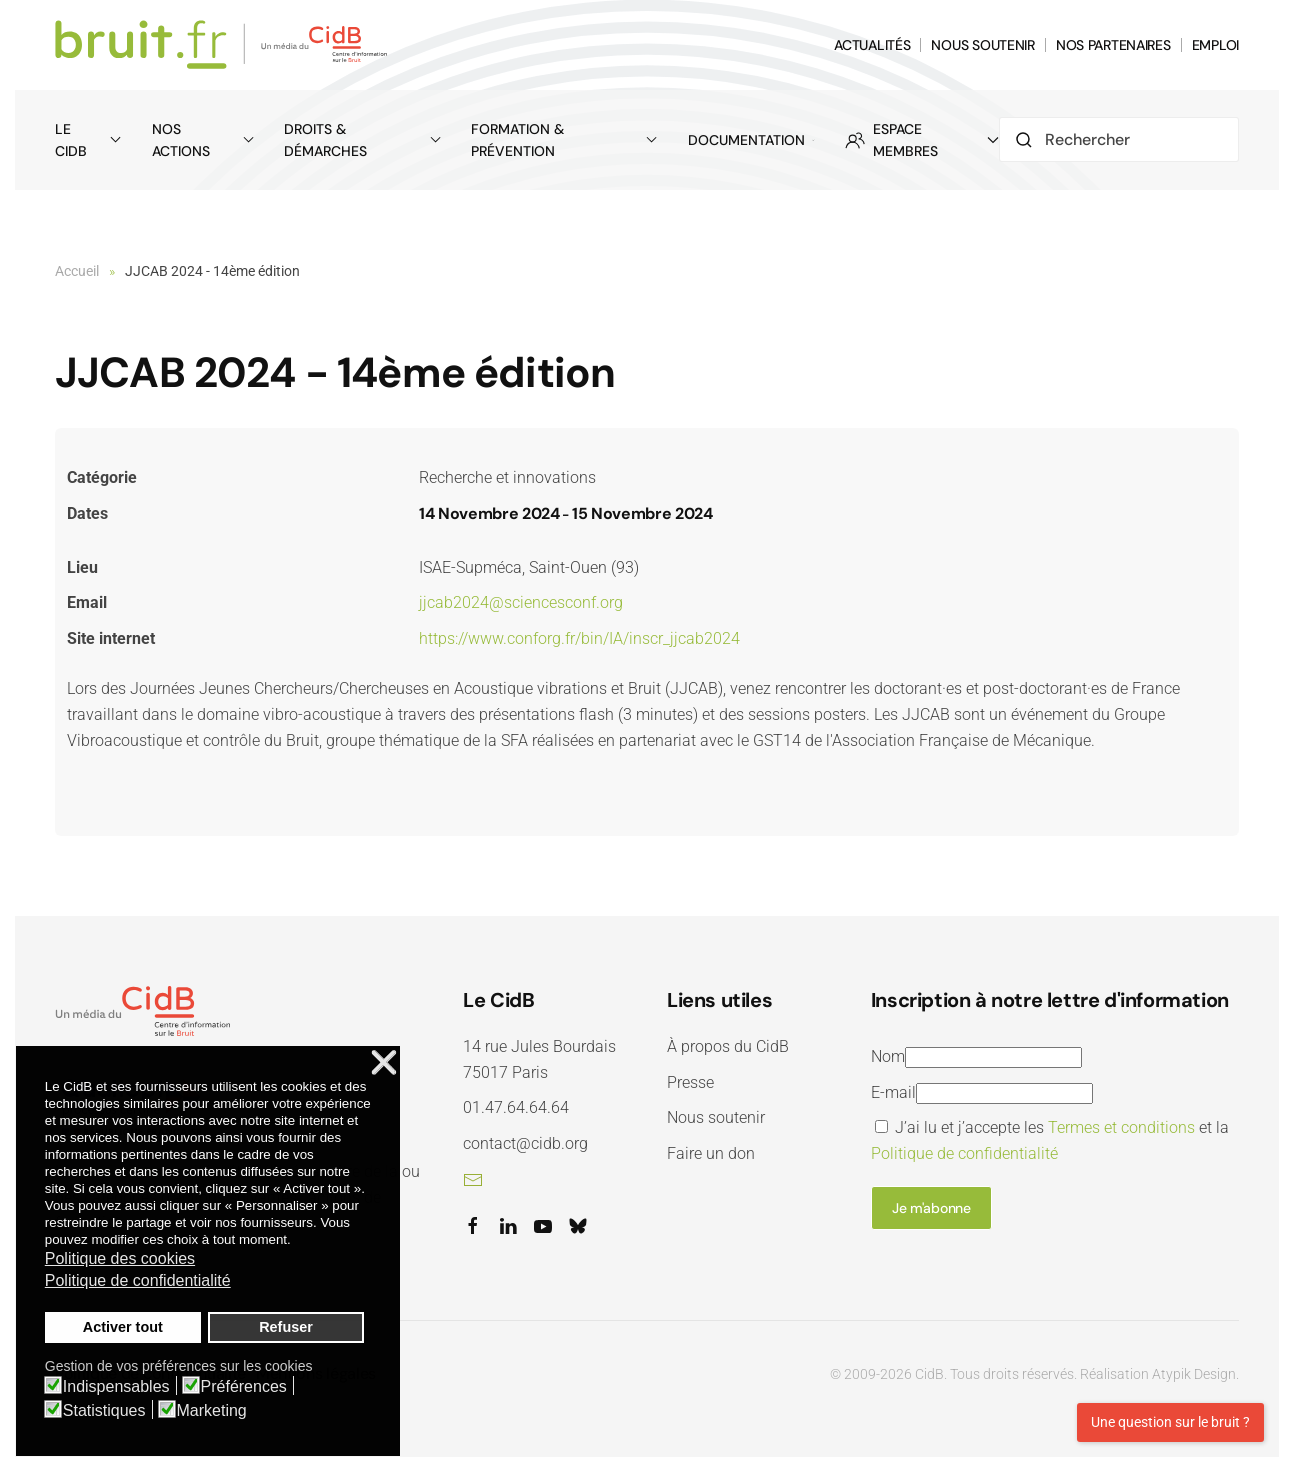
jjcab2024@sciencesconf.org (521, 602)
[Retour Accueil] (224, 45)
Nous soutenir (716, 1117)
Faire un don (711, 1153)
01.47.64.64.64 (516, 1107)
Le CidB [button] (88, 140)
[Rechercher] (1119, 139)
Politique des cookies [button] (120, 1258)
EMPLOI (1215, 45)
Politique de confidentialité (964, 1153)
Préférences (244, 1387)
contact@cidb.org (525, 1143)
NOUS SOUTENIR (982, 45)
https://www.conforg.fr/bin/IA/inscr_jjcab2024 (579, 638)
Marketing (212, 1411)
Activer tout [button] (123, 1327)
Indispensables (116, 1387)
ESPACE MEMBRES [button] (922, 140)
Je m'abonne (931, 1208)
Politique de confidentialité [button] (138, 1280)
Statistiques (104, 1411)
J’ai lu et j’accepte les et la (1050, 1140)
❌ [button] (384, 1063)
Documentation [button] (751, 140)
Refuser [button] (286, 1327)
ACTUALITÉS (872, 45)
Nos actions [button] (203, 140)
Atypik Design (1194, 1374)
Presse (690, 1082)
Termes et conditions (1121, 1127)
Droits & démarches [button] (362, 140)
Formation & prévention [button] (564, 140)
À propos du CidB (728, 1046)
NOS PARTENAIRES (1113, 45)
